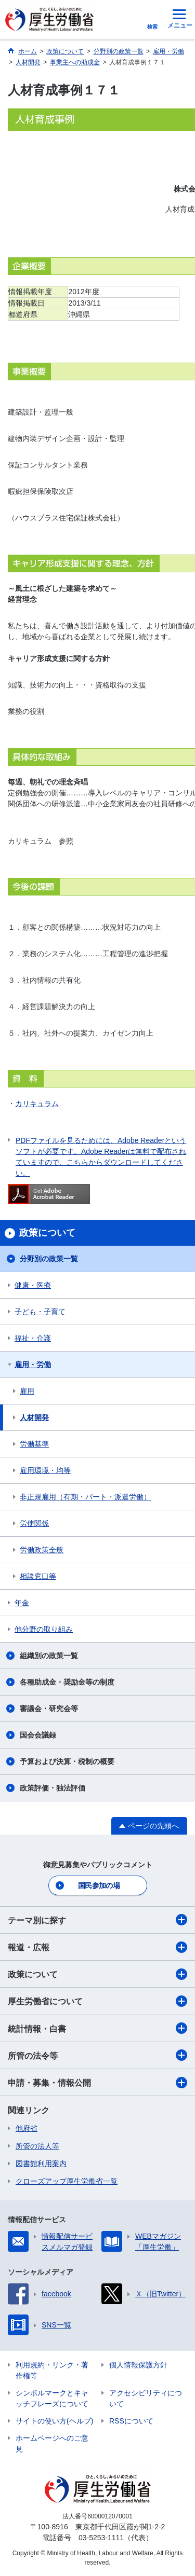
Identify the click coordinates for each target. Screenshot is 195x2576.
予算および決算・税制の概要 (67, 1761)
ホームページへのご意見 (52, 2443)
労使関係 (34, 1523)
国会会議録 (38, 1735)
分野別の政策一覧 (49, 1259)
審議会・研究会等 (49, 1708)
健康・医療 (33, 1285)
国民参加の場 (99, 1885)
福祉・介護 (33, 1338)
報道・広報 (97, 1947)
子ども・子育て (40, 1311)
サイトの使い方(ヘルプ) (54, 2421)
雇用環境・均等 (45, 1470)
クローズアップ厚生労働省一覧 (67, 2181)
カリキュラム (37, 1103)
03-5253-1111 (101, 2537)
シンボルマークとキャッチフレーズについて (52, 2398)
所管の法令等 (97, 2055)
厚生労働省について (97, 2001)
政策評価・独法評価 (52, 1788)
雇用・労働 (33, 1364)
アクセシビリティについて (145, 2398)
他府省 (26, 2128)
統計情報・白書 (97, 2028)
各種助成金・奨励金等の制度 (67, 1682)
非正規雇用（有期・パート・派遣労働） (85, 1497)
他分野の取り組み (44, 1629)
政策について (97, 1974)
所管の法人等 (37, 2146)
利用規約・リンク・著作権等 (52, 2370)
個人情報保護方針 (138, 2365)
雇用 (27, 1391)
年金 (22, 1603)
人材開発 (34, 1417)
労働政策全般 (41, 1550)
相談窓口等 (38, 1576)
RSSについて (131, 2421)
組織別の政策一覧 (49, 1655)
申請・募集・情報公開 (97, 2082)
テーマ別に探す (97, 1919)
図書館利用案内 (41, 2163)
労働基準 (34, 1444)
